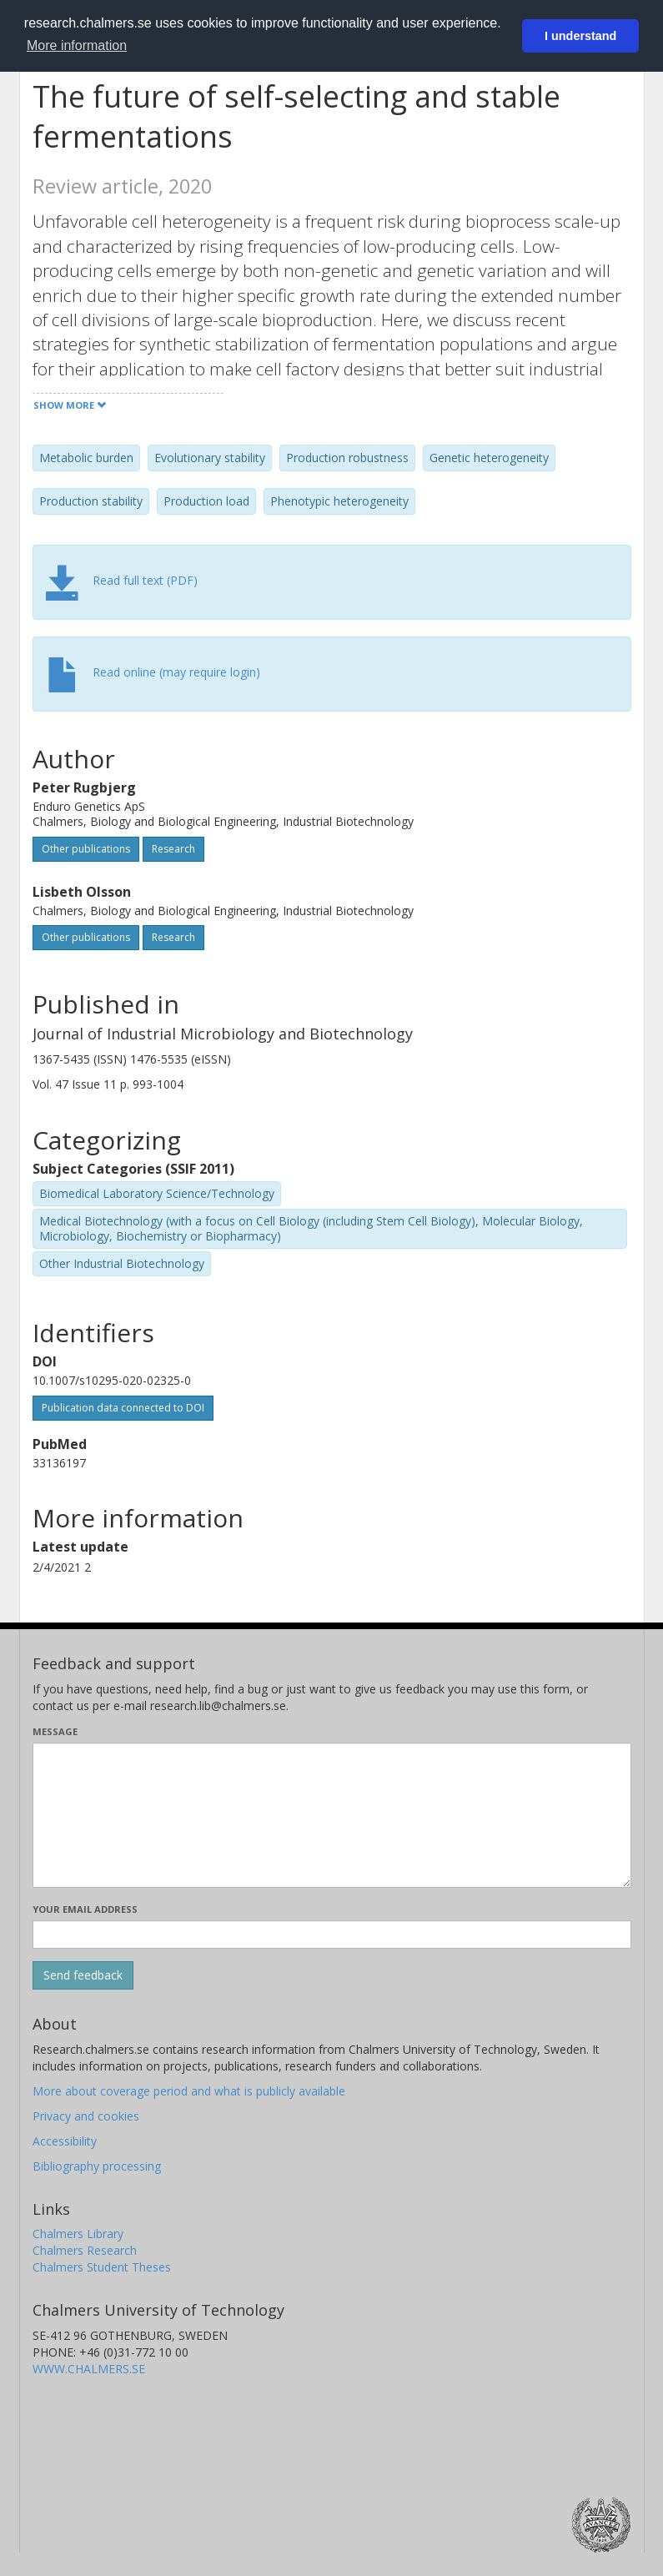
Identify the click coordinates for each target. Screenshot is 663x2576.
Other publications (86, 849)
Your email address (85, 1909)
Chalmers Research (85, 2250)
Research (173, 849)
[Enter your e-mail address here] (332, 1934)
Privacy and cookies (86, 2116)
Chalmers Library (78, 2233)
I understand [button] (580, 36)
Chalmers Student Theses (102, 2267)
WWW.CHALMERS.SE (89, 2369)
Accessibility (65, 2141)
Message (55, 1731)
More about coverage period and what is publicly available (189, 2091)
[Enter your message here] (332, 1815)
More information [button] (77, 45)
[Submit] (83, 1975)
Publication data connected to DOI (123, 1408)
